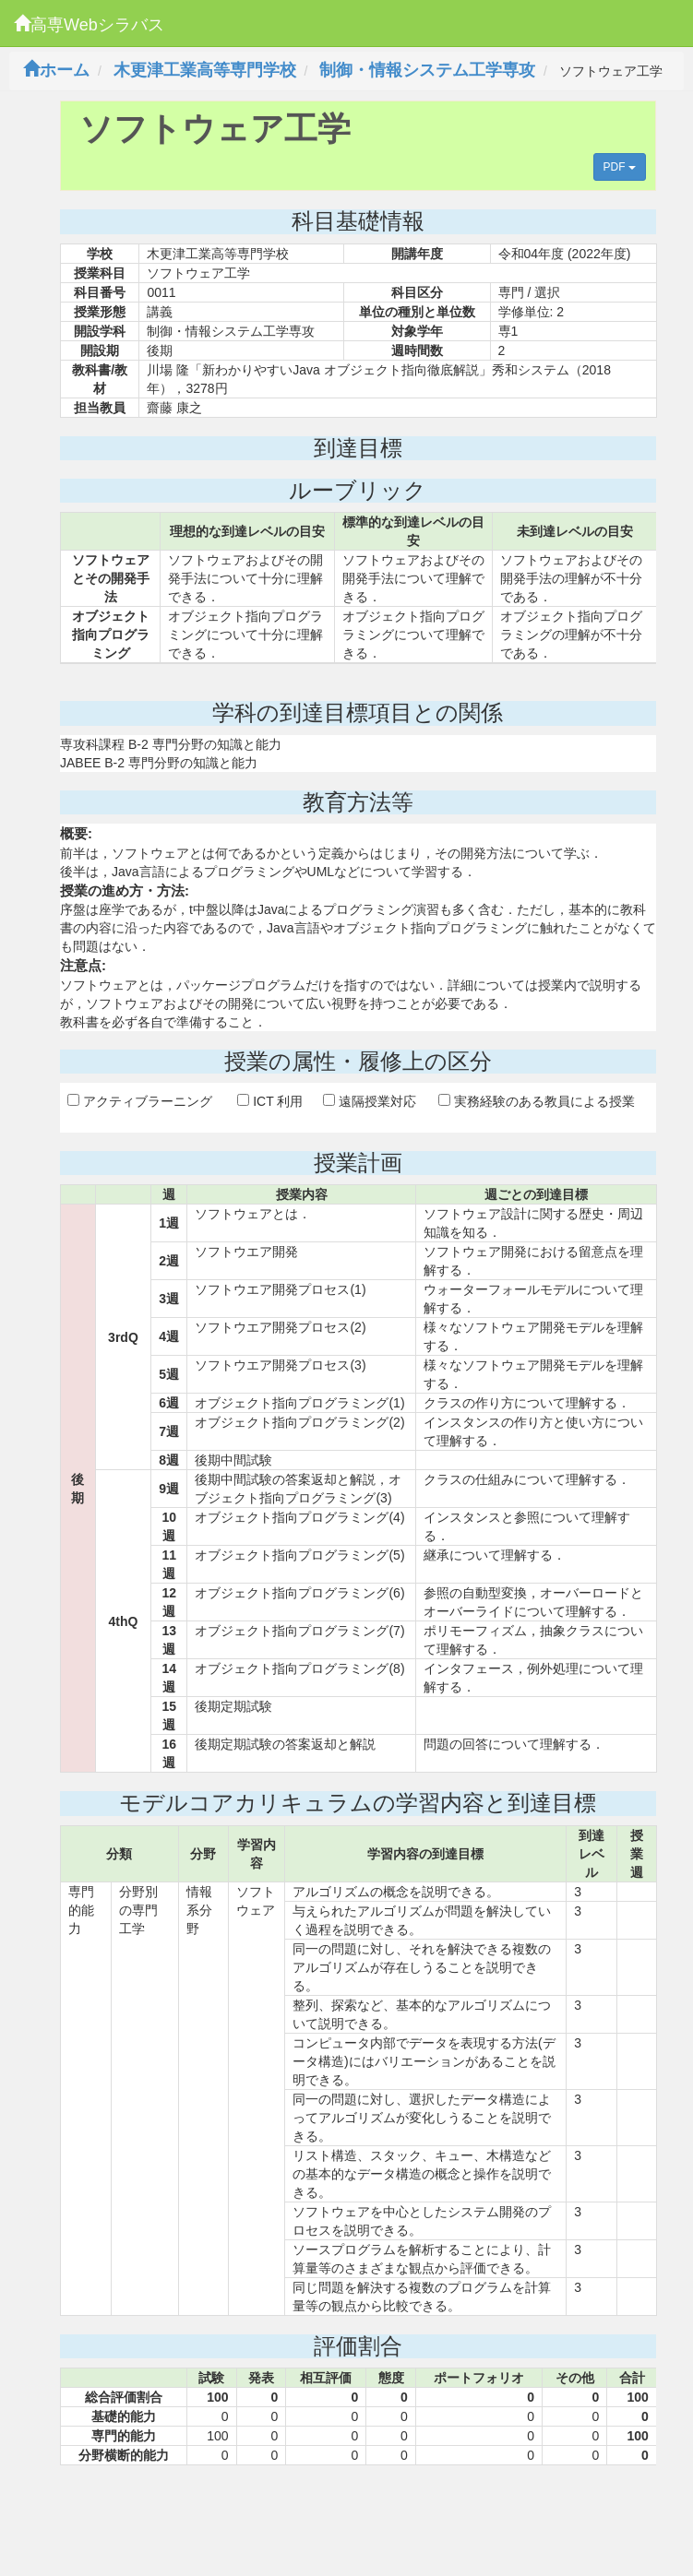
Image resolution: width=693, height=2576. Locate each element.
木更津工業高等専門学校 (205, 70)
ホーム (56, 70)
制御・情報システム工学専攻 (427, 70)
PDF (619, 166)
